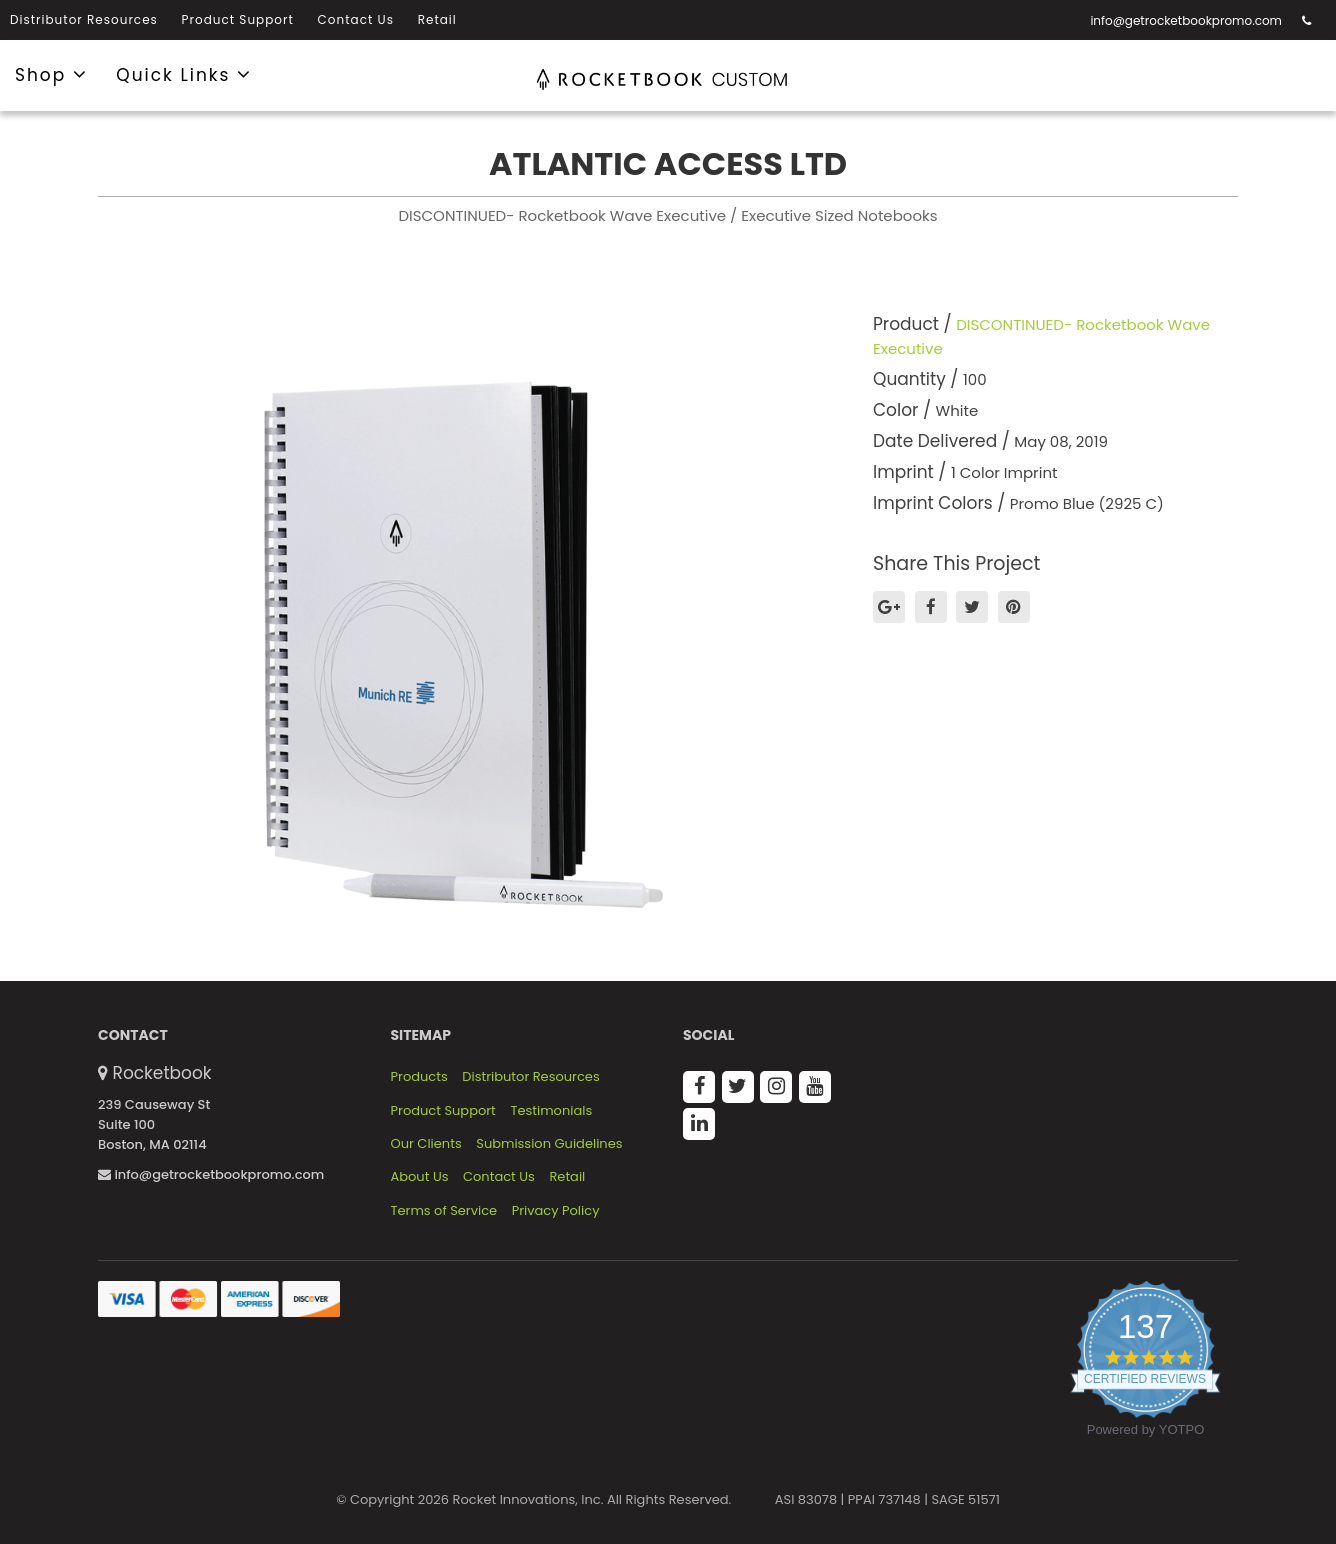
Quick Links (184, 74)
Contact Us (356, 19)
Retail (437, 19)
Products (419, 1077)
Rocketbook (162, 1073)
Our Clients (426, 1144)
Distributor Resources (84, 19)
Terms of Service (444, 1211)
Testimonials (551, 1111)
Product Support (238, 19)
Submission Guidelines (549, 1144)
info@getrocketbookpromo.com (1186, 20)
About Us (420, 1177)
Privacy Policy (556, 1211)
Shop (51, 74)
